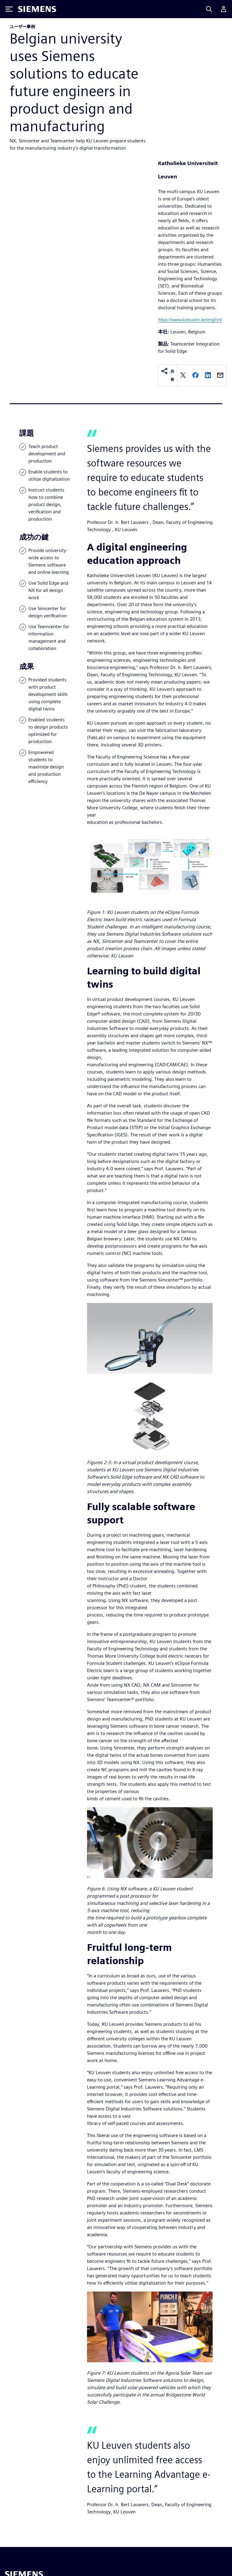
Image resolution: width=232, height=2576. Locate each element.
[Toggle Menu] (9, 9)
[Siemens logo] (37, 9)
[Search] (209, 9)
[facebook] (195, 375)
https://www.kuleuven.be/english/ (190, 319)
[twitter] (183, 375)
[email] (220, 375)
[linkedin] (208, 375)
